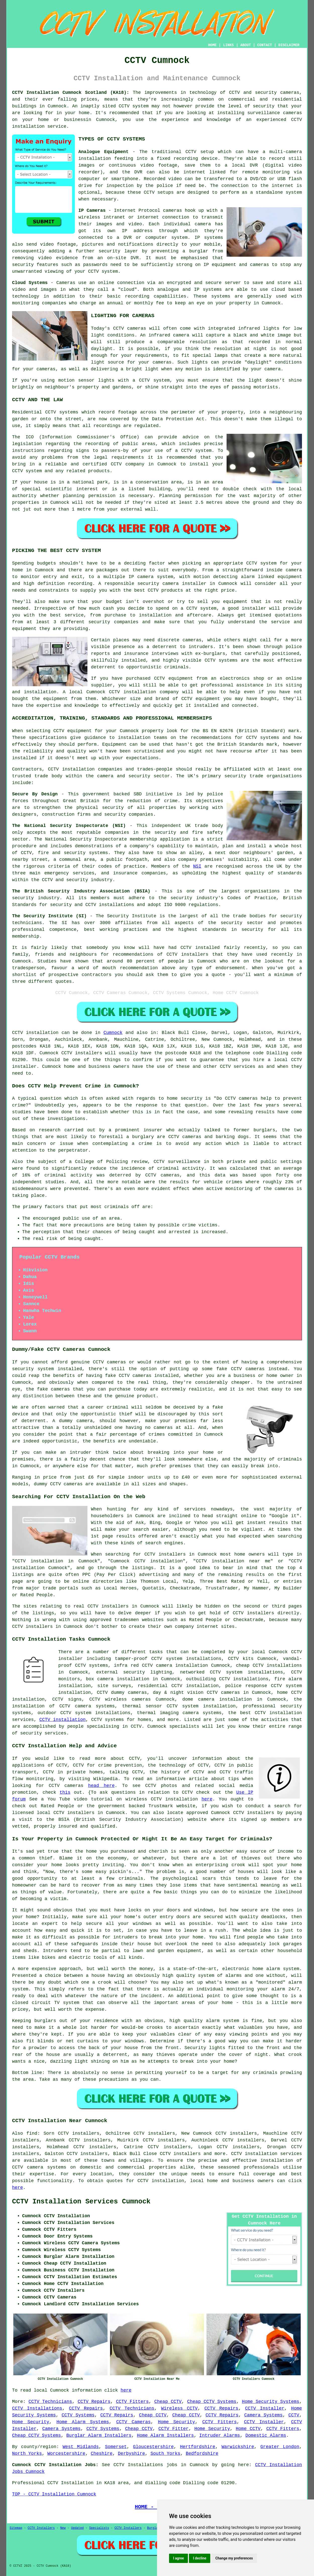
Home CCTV (248, 2428)
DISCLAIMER (288, 45)
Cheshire (101, 2453)
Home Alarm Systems (83, 2421)
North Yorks (27, 2453)
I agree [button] (178, 2558)
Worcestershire (66, 2453)
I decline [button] (199, 2558)
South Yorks (165, 2453)
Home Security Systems (270, 2401)
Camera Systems (263, 2415)
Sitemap (16, 2528)
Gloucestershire (153, 2446)
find (31, 2133)
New (63, 2528)
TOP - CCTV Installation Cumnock (54, 2494)
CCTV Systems (78, 2415)
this (65, 1792)
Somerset (116, 2446)
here (206, 1799)
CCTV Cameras (133, 2421)
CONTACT (264, 45)
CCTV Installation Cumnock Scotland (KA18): (70, 92)
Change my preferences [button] (234, 2558)
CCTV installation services (266, 2153)
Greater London (279, 2446)
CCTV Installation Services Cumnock (81, 2201)
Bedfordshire (202, 2453)
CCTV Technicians (50, 2401)
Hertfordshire (197, 2446)
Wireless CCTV (179, 2408)
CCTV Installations (37, 2408)
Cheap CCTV (168, 2401)
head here (101, 1785)
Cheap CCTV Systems (211, 2401)
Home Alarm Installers (165, 2435)
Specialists (99, 2528)
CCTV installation (62, 1719)
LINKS (228, 45)
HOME (212, 45)
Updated (77, 2528)
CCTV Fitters (132, 2401)
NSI (197, 866)
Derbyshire (131, 2453)
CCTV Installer (264, 2408)
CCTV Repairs (94, 2401)
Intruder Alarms (219, 2435)
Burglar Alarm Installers (98, 2435)
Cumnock (113, 1032)
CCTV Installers (41, 2528)
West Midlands (81, 2446)
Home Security (30, 2421)
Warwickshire (238, 2446)
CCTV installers (81, 1053)
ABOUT (245, 45)
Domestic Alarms (265, 2435)
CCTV (17, 1032)
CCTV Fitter (173, 2428)
